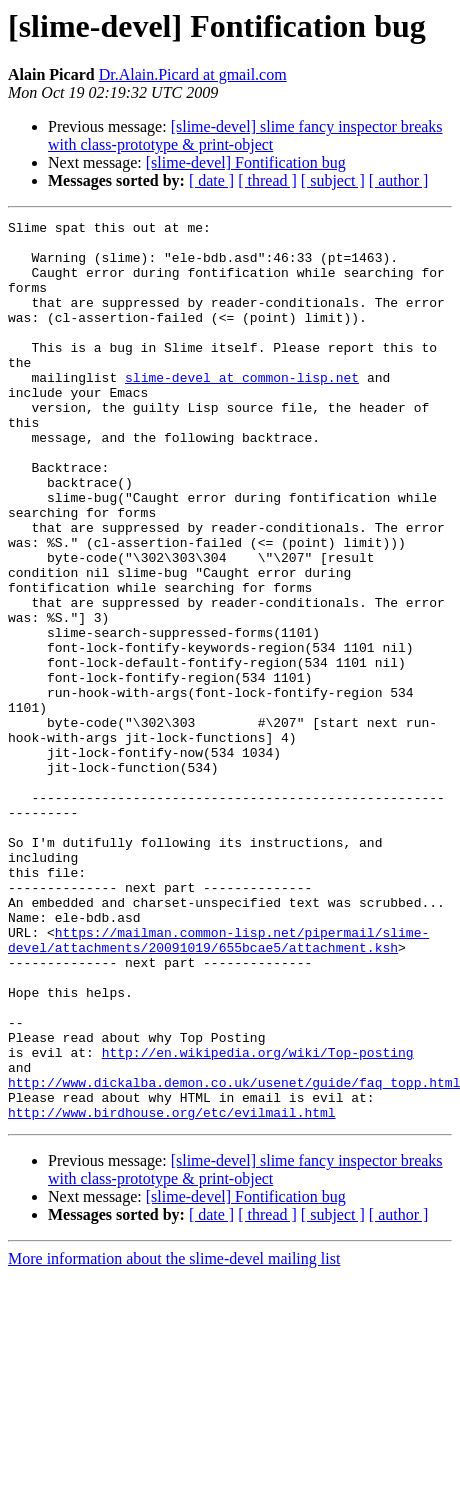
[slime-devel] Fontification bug (246, 162)
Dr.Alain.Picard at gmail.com (193, 74)
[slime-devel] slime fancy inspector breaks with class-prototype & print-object (245, 135)
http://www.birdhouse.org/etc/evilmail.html (172, 1292)
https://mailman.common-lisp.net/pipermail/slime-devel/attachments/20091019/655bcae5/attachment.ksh (218, 1085)
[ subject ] (333, 180)
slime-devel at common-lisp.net (242, 410)
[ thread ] (267, 180)
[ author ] (399, 180)
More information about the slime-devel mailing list (174, 1438)
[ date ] (211, 180)
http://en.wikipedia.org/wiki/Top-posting (258, 1220)
